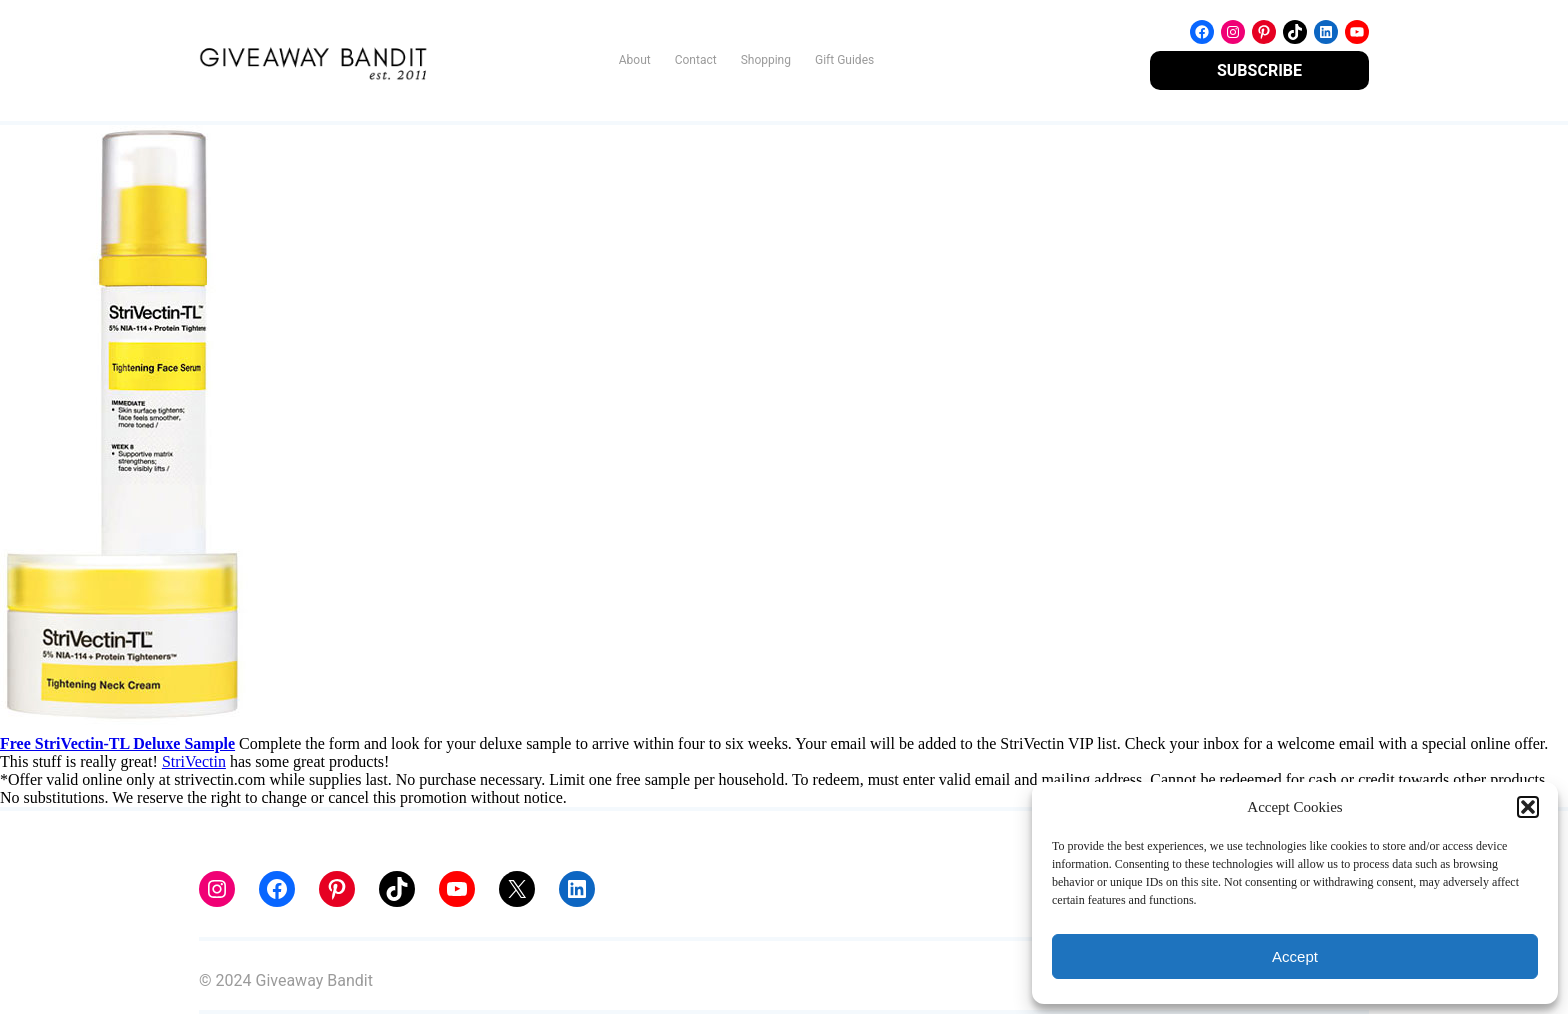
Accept (1295, 956)
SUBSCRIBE (1259, 70)
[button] (1528, 807)
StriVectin (194, 761)
